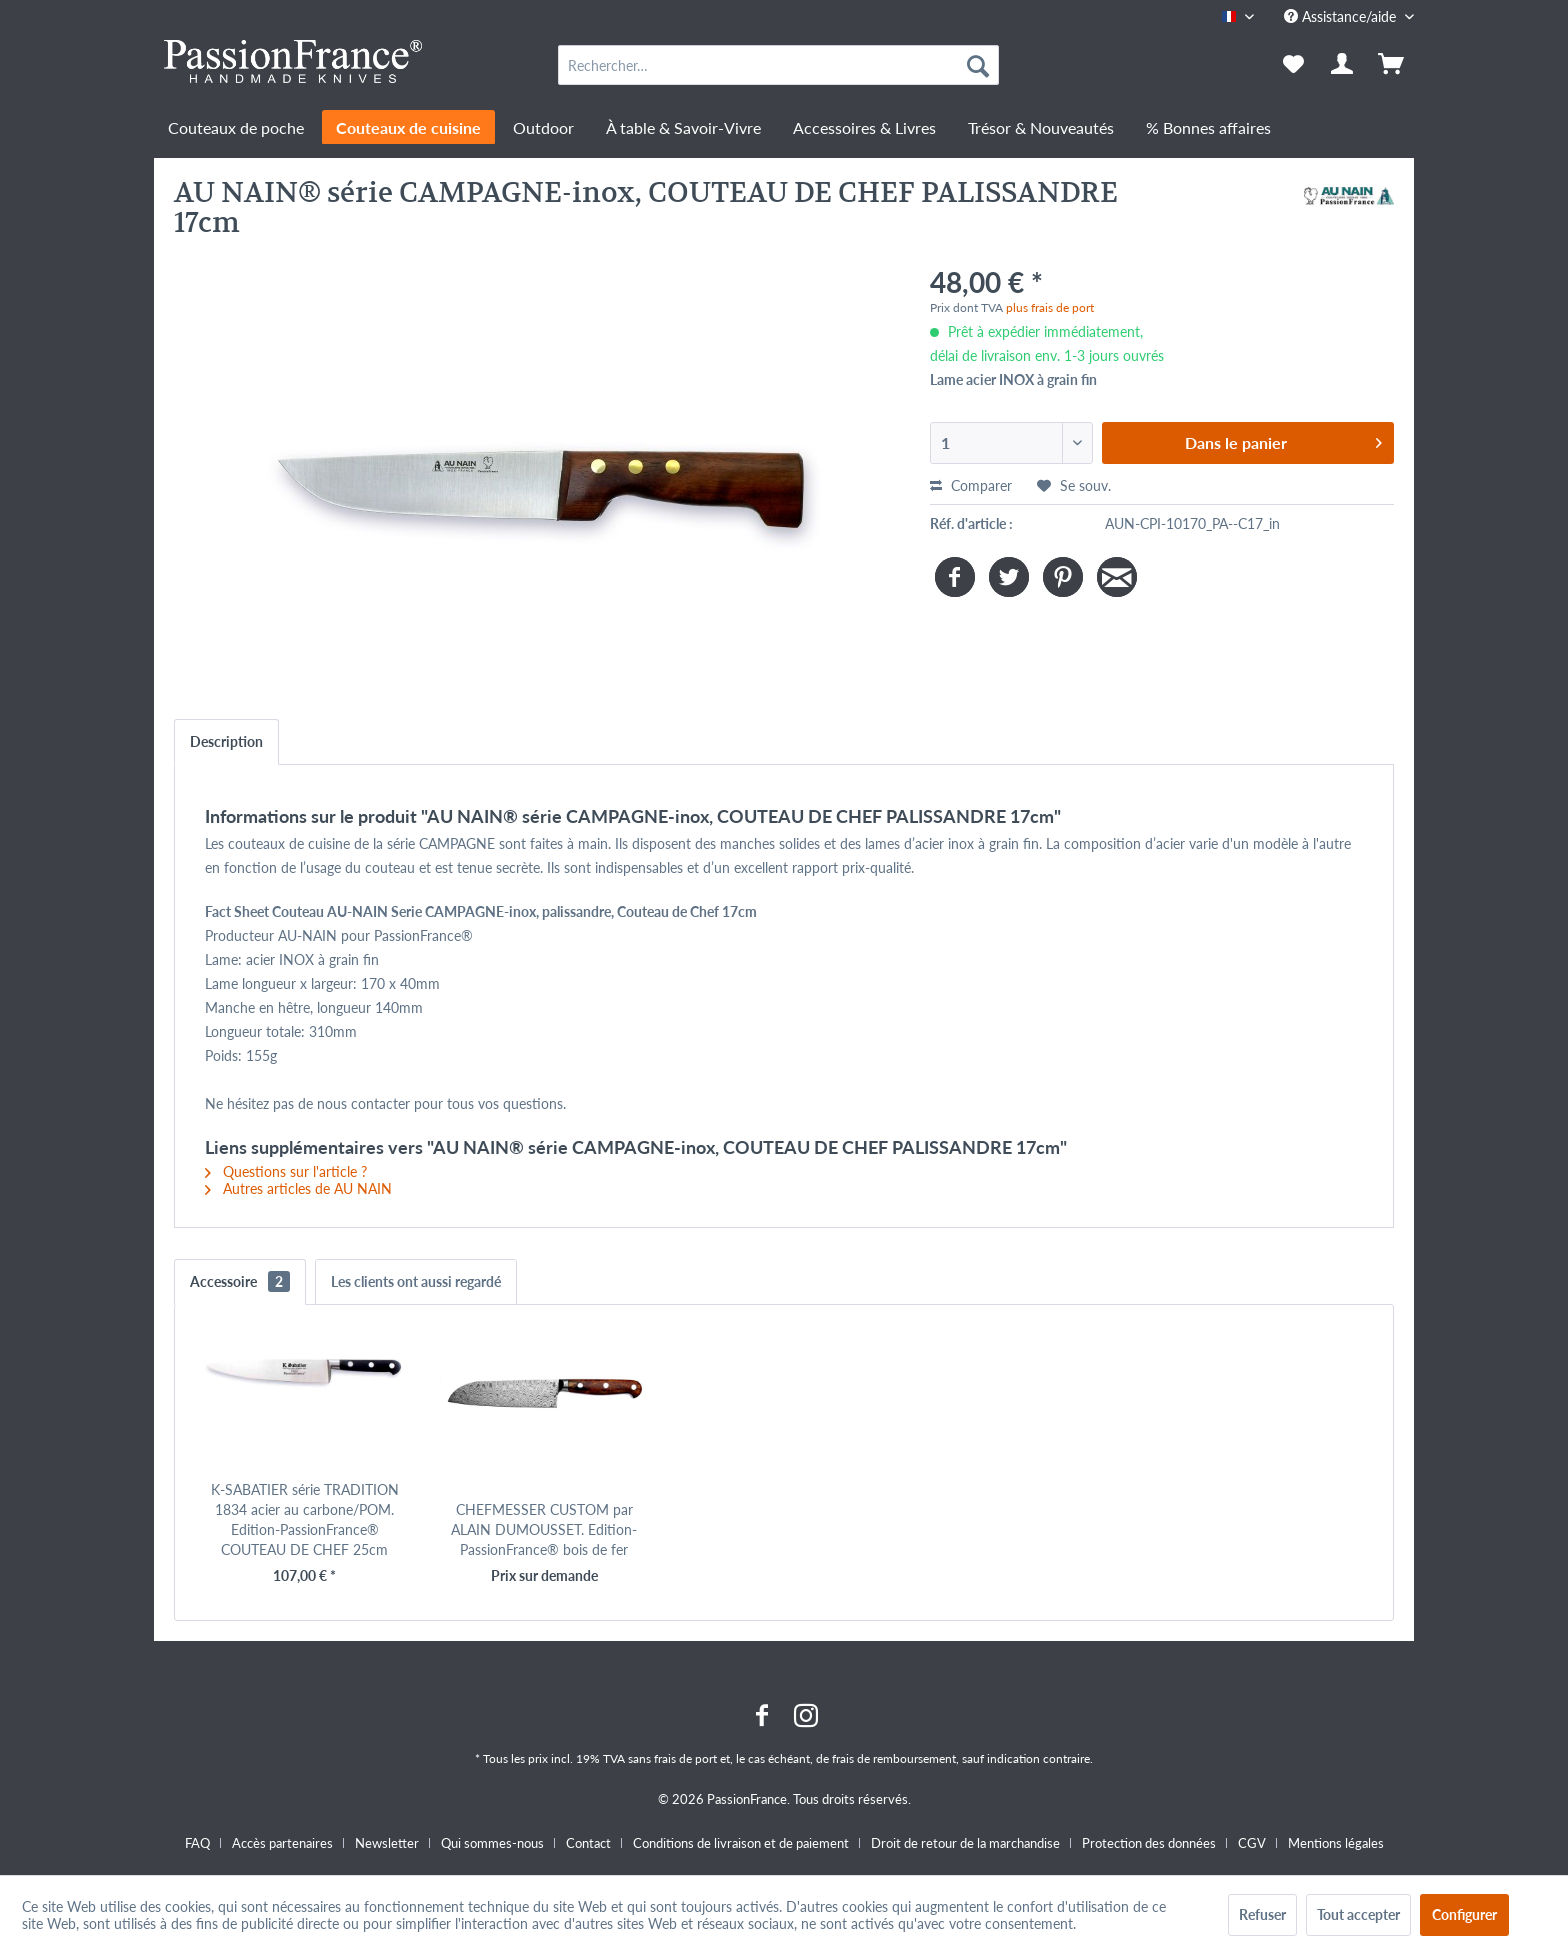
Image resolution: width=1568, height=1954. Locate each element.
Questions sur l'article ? (286, 1171)
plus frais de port (1050, 307)
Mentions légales (1336, 1843)
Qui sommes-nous (492, 1843)
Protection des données (1149, 1843)
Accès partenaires (282, 1843)
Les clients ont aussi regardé (416, 1281)
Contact (588, 1843)
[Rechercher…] (778, 65)
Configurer (1464, 1914)
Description (226, 741)
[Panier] (1393, 65)
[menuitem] (778, 65)
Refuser (1262, 1914)
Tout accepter (1358, 1914)
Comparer (971, 485)
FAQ (197, 1843)
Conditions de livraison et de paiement (741, 1843)
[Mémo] (1293, 65)
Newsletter (387, 1843)
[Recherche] (978, 65)
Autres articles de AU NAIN (298, 1188)
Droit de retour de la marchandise (965, 1843)
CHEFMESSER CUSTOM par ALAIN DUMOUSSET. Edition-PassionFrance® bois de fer (544, 1529)
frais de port (685, 1758)
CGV (1252, 1843)
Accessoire (240, 1281)
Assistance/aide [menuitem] (1342, 16)
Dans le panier (1283, 439)
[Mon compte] (1343, 65)
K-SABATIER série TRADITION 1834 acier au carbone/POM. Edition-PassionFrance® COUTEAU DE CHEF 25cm (305, 1519)
